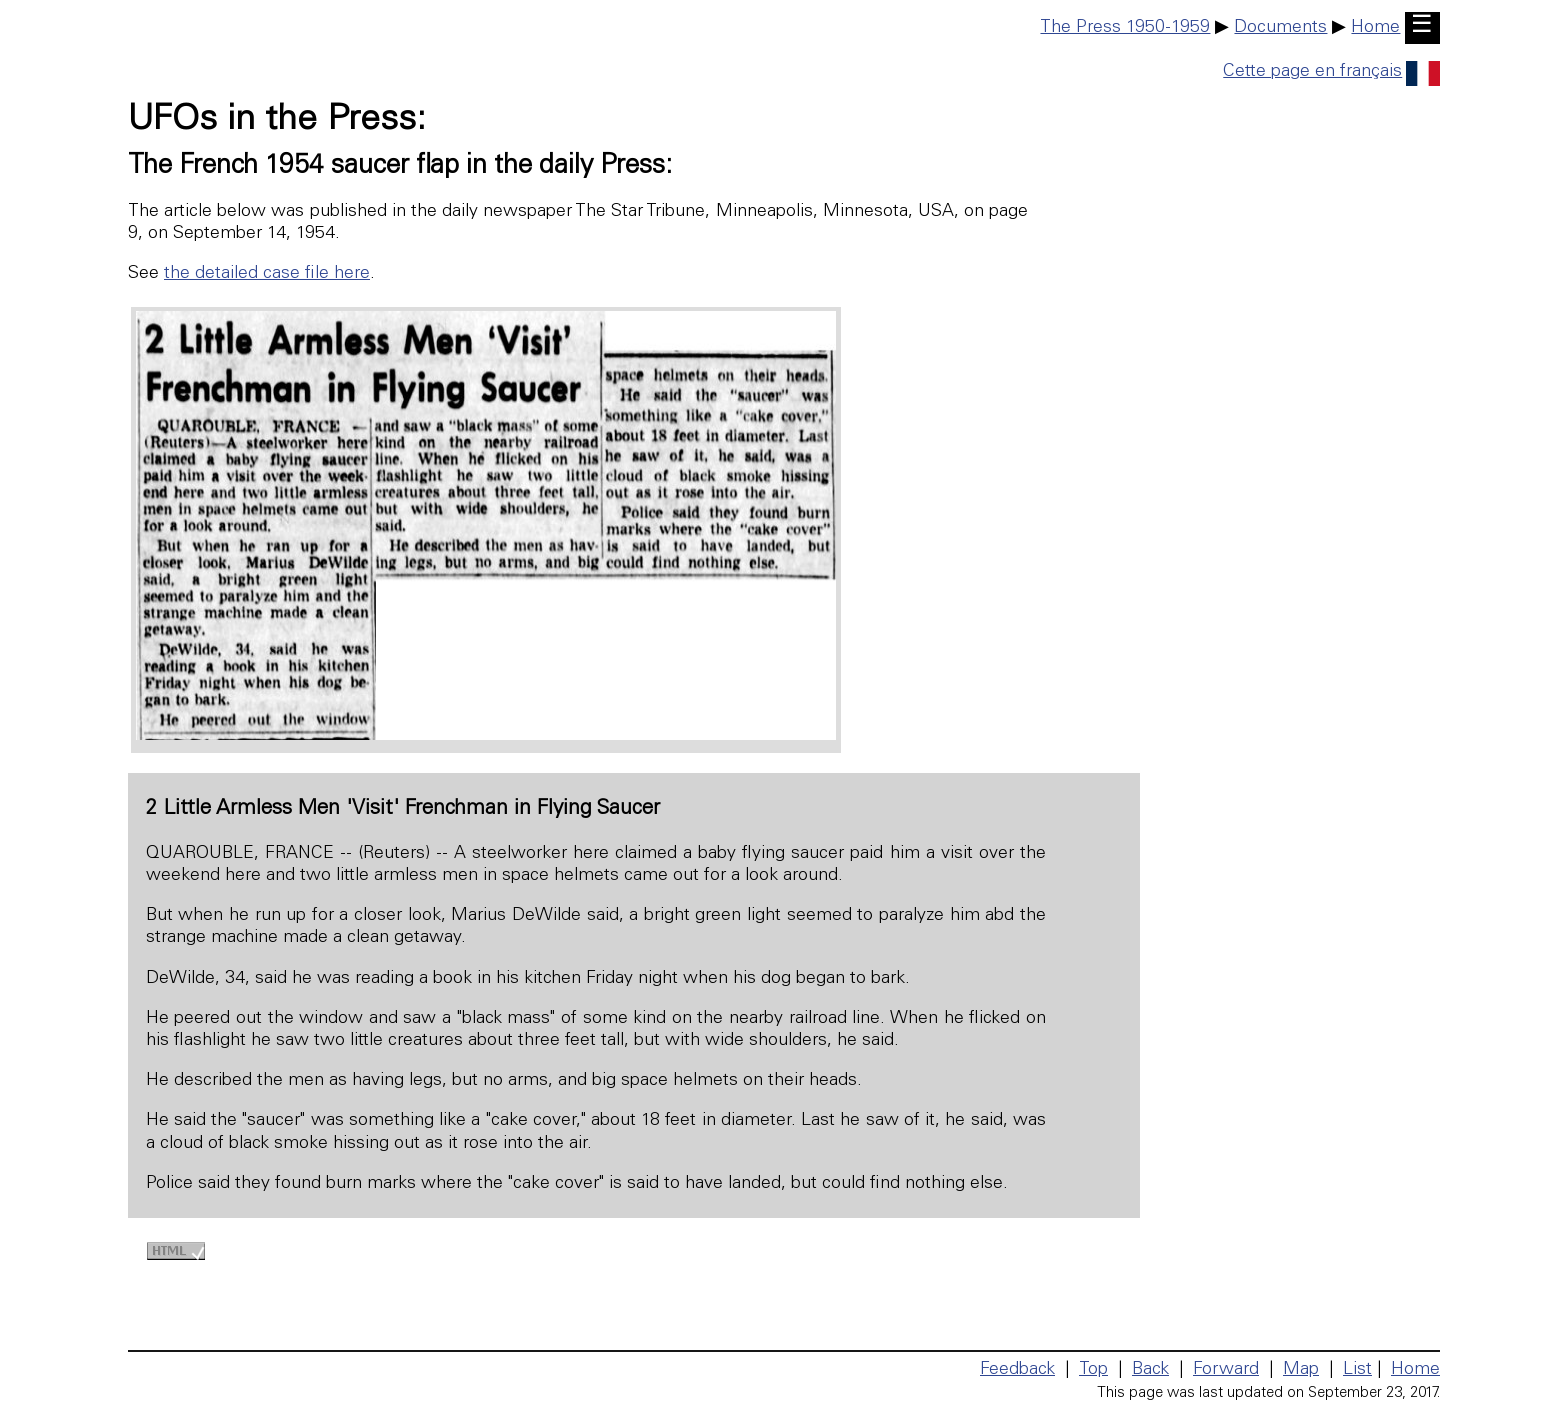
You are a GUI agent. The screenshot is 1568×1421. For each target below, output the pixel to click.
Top (1093, 1370)
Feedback (1017, 1370)
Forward (1226, 1370)
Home (1375, 28)
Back (1150, 1370)
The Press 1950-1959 (1125, 28)
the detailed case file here (267, 274)
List (1357, 1370)
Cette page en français (1331, 72)
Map (1301, 1370)
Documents (1280, 28)
